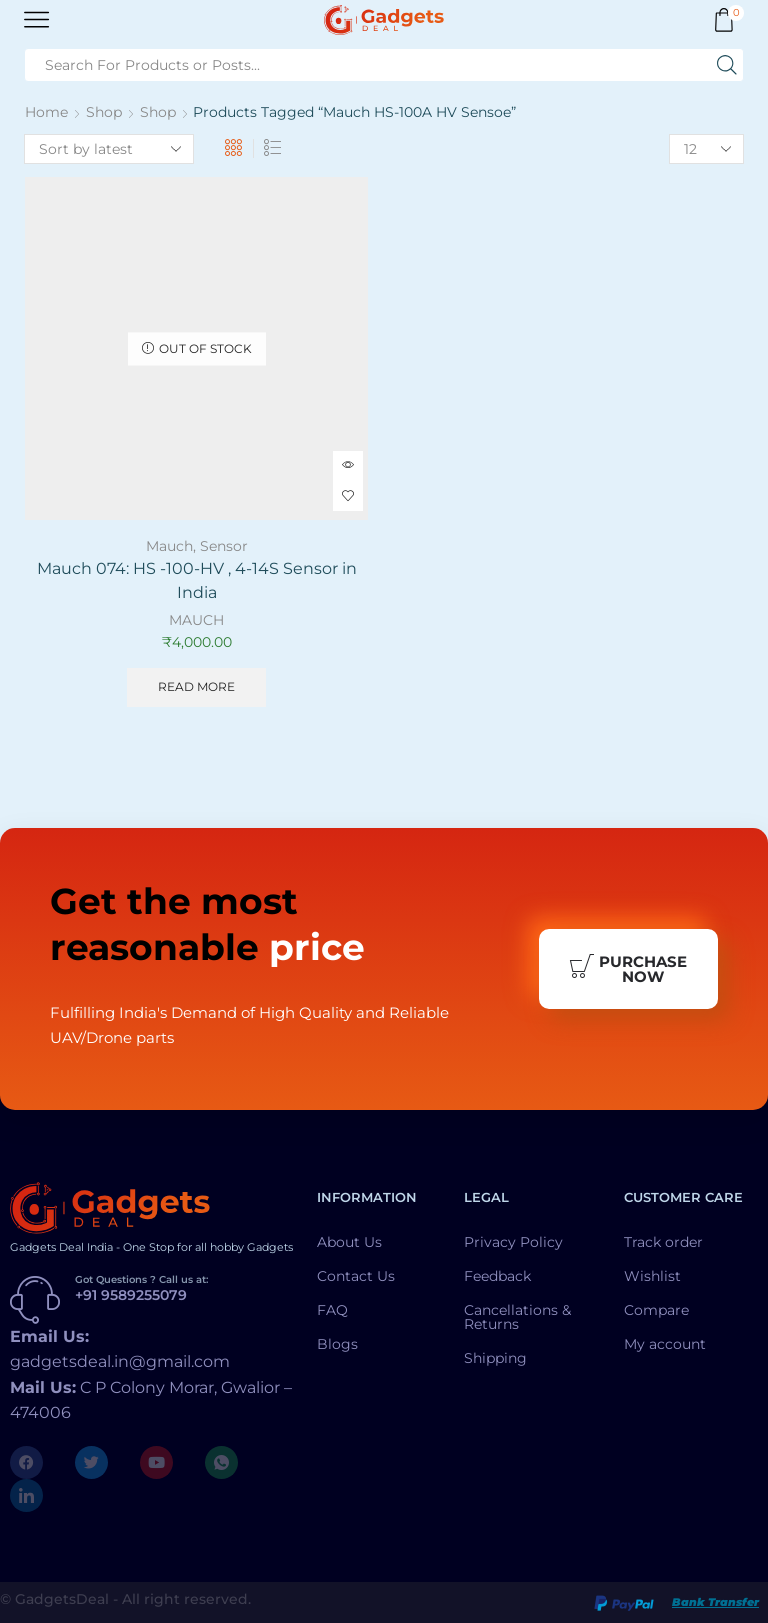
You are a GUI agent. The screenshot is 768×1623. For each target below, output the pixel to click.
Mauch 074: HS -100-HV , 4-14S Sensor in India (197, 580)
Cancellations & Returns (517, 1317)
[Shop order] (109, 149)
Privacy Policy (513, 1242)
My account (665, 1344)
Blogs (337, 1344)
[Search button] (727, 65)
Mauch (169, 546)
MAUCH (196, 620)
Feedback (497, 1276)
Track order (663, 1242)
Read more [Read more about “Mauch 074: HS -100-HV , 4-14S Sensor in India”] (196, 686)
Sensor (224, 546)
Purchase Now (628, 969)
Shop (104, 112)
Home (46, 112)
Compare (656, 1310)
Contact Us (356, 1276)
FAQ (332, 1310)
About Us (349, 1242)
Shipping (495, 1358)
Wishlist (652, 1276)
